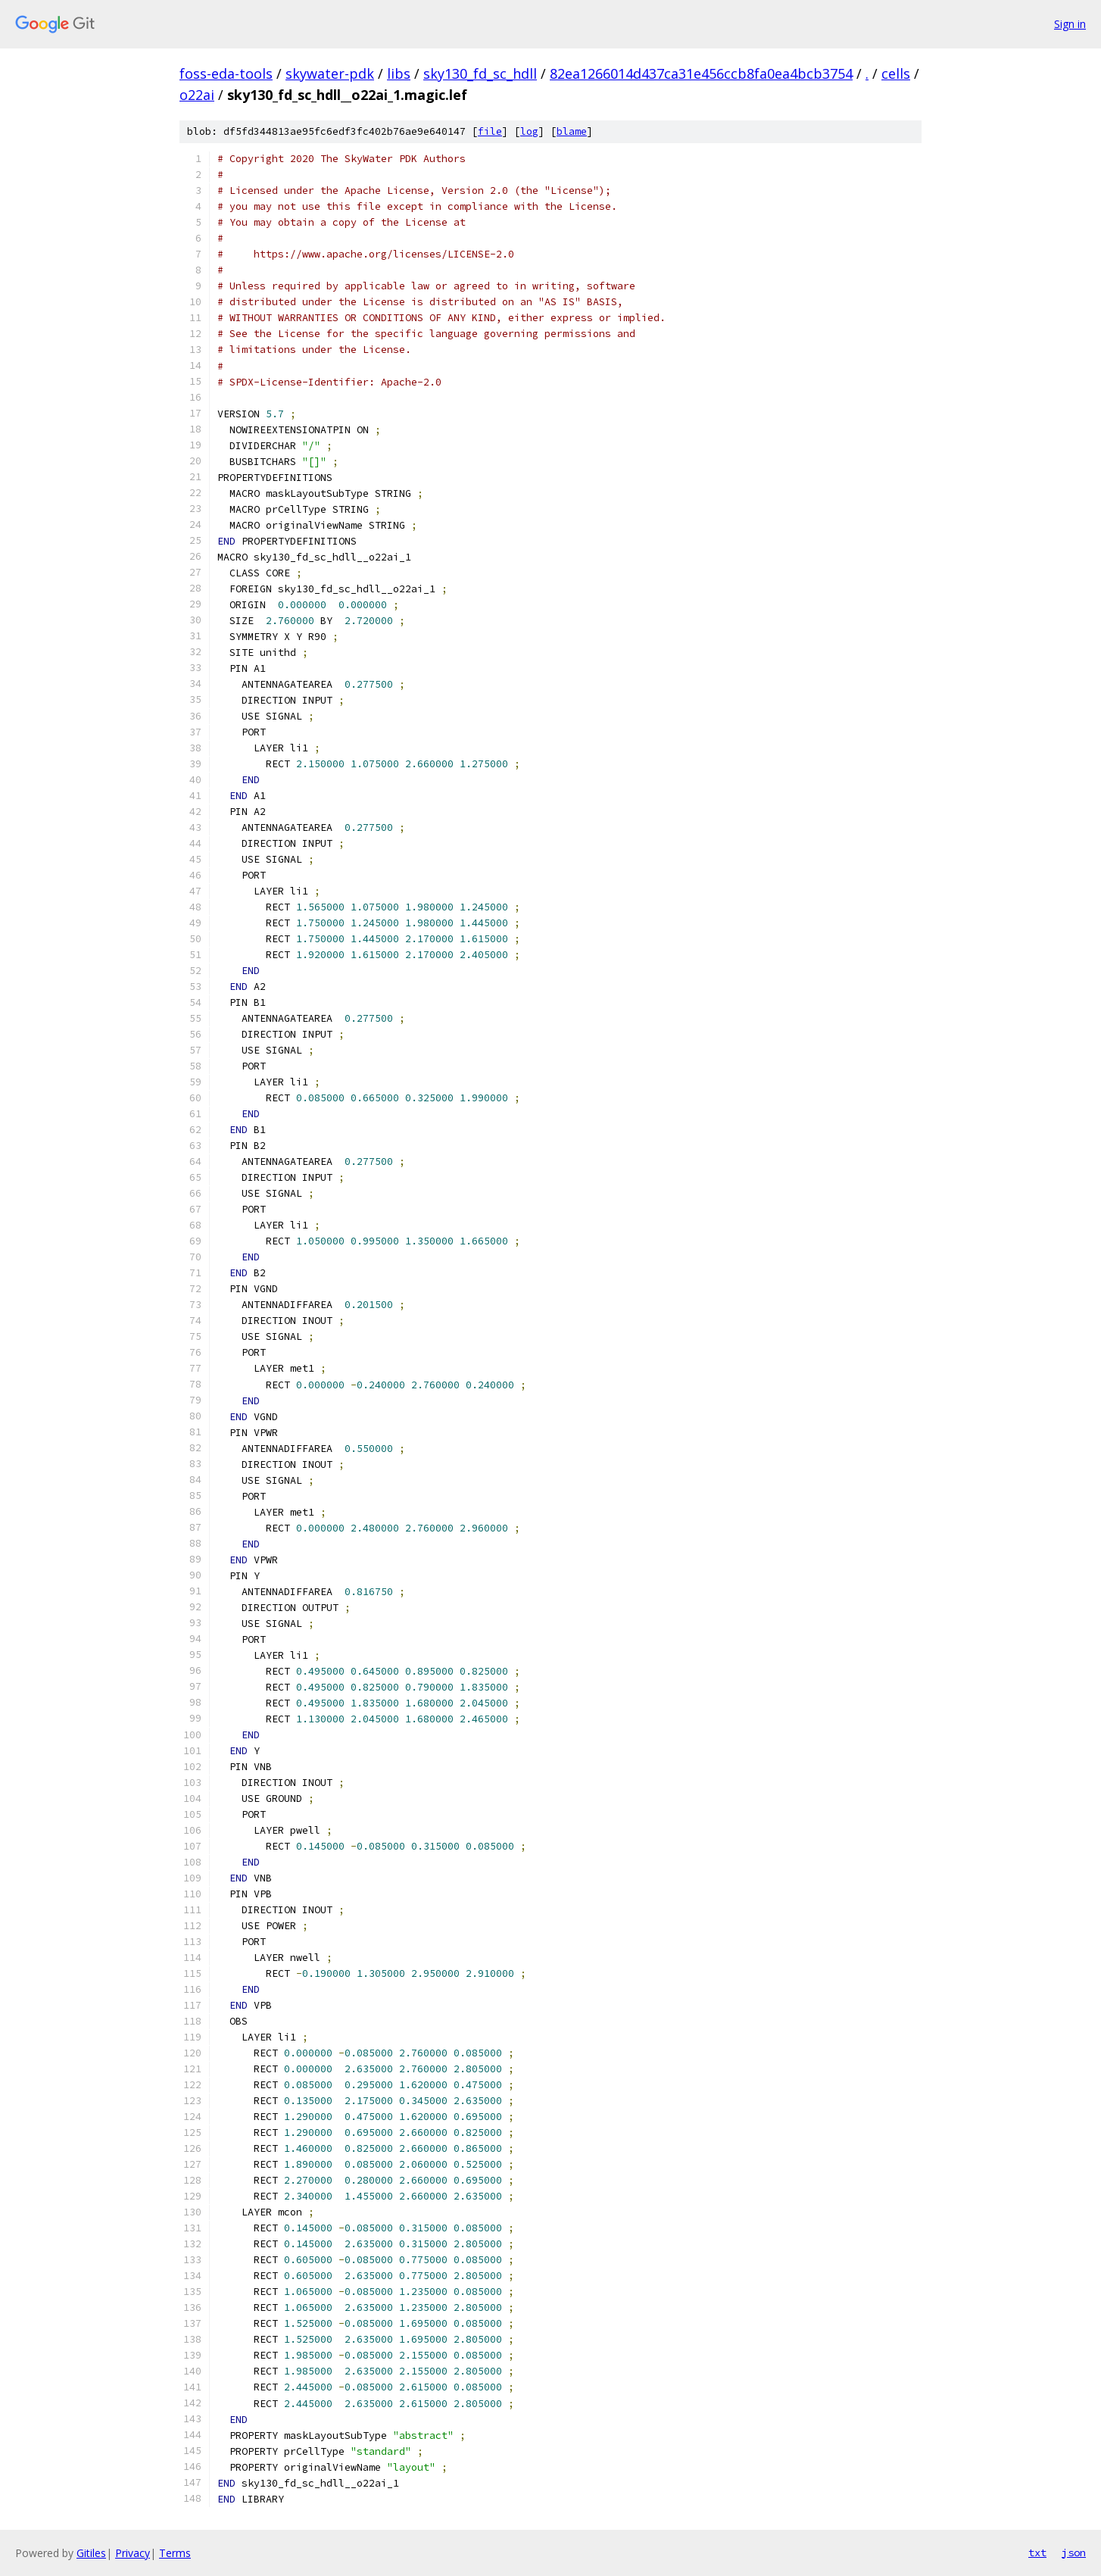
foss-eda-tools (226, 73)
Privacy (132, 2553)
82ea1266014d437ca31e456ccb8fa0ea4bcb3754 (701, 73)
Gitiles (91, 2553)
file (490, 131)
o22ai (196, 95)
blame (572, 131)
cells (895, 73)
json (1074, 2552)
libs (398, 73)
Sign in (1070, 24)
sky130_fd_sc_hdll (480, 73)
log (529, 131)
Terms (175, 2553)
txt (1037, 2552)
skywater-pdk (329, 73)
